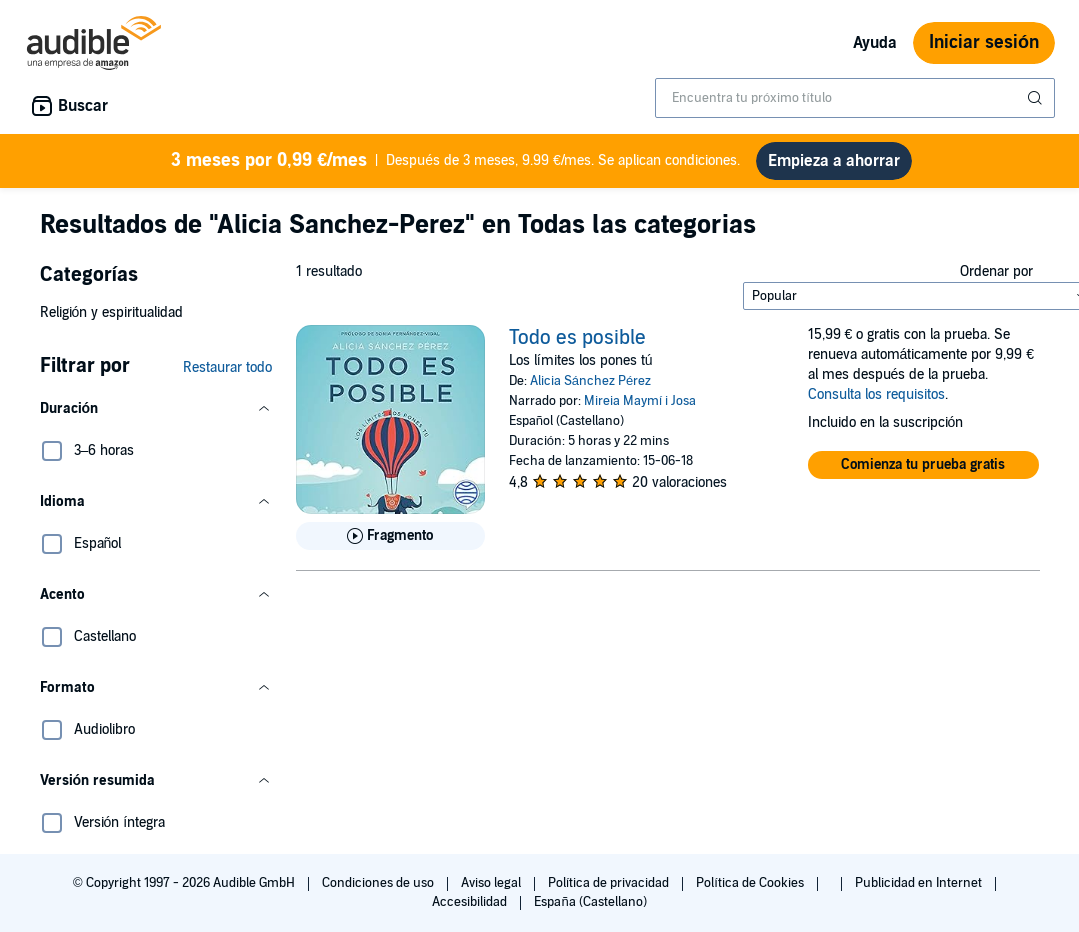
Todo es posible (577, 346)
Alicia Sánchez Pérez (590, 389)
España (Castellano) (590, 910)
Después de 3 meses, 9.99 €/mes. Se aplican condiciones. (456, 164)
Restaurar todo (227, 375)
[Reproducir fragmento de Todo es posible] (390, 544)
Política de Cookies (751, 891)
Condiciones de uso (379, 891)
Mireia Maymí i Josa (640, 409)
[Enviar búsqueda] (1037, 98)
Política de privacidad (610, 891)
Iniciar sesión (984, 42)
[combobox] (855, 98)
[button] (156, 417)
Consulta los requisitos (876, 402)
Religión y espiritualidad (112, 320)
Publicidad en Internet (920, 891)
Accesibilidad (471, 910)
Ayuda (875, 43)
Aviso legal (492, 891)
